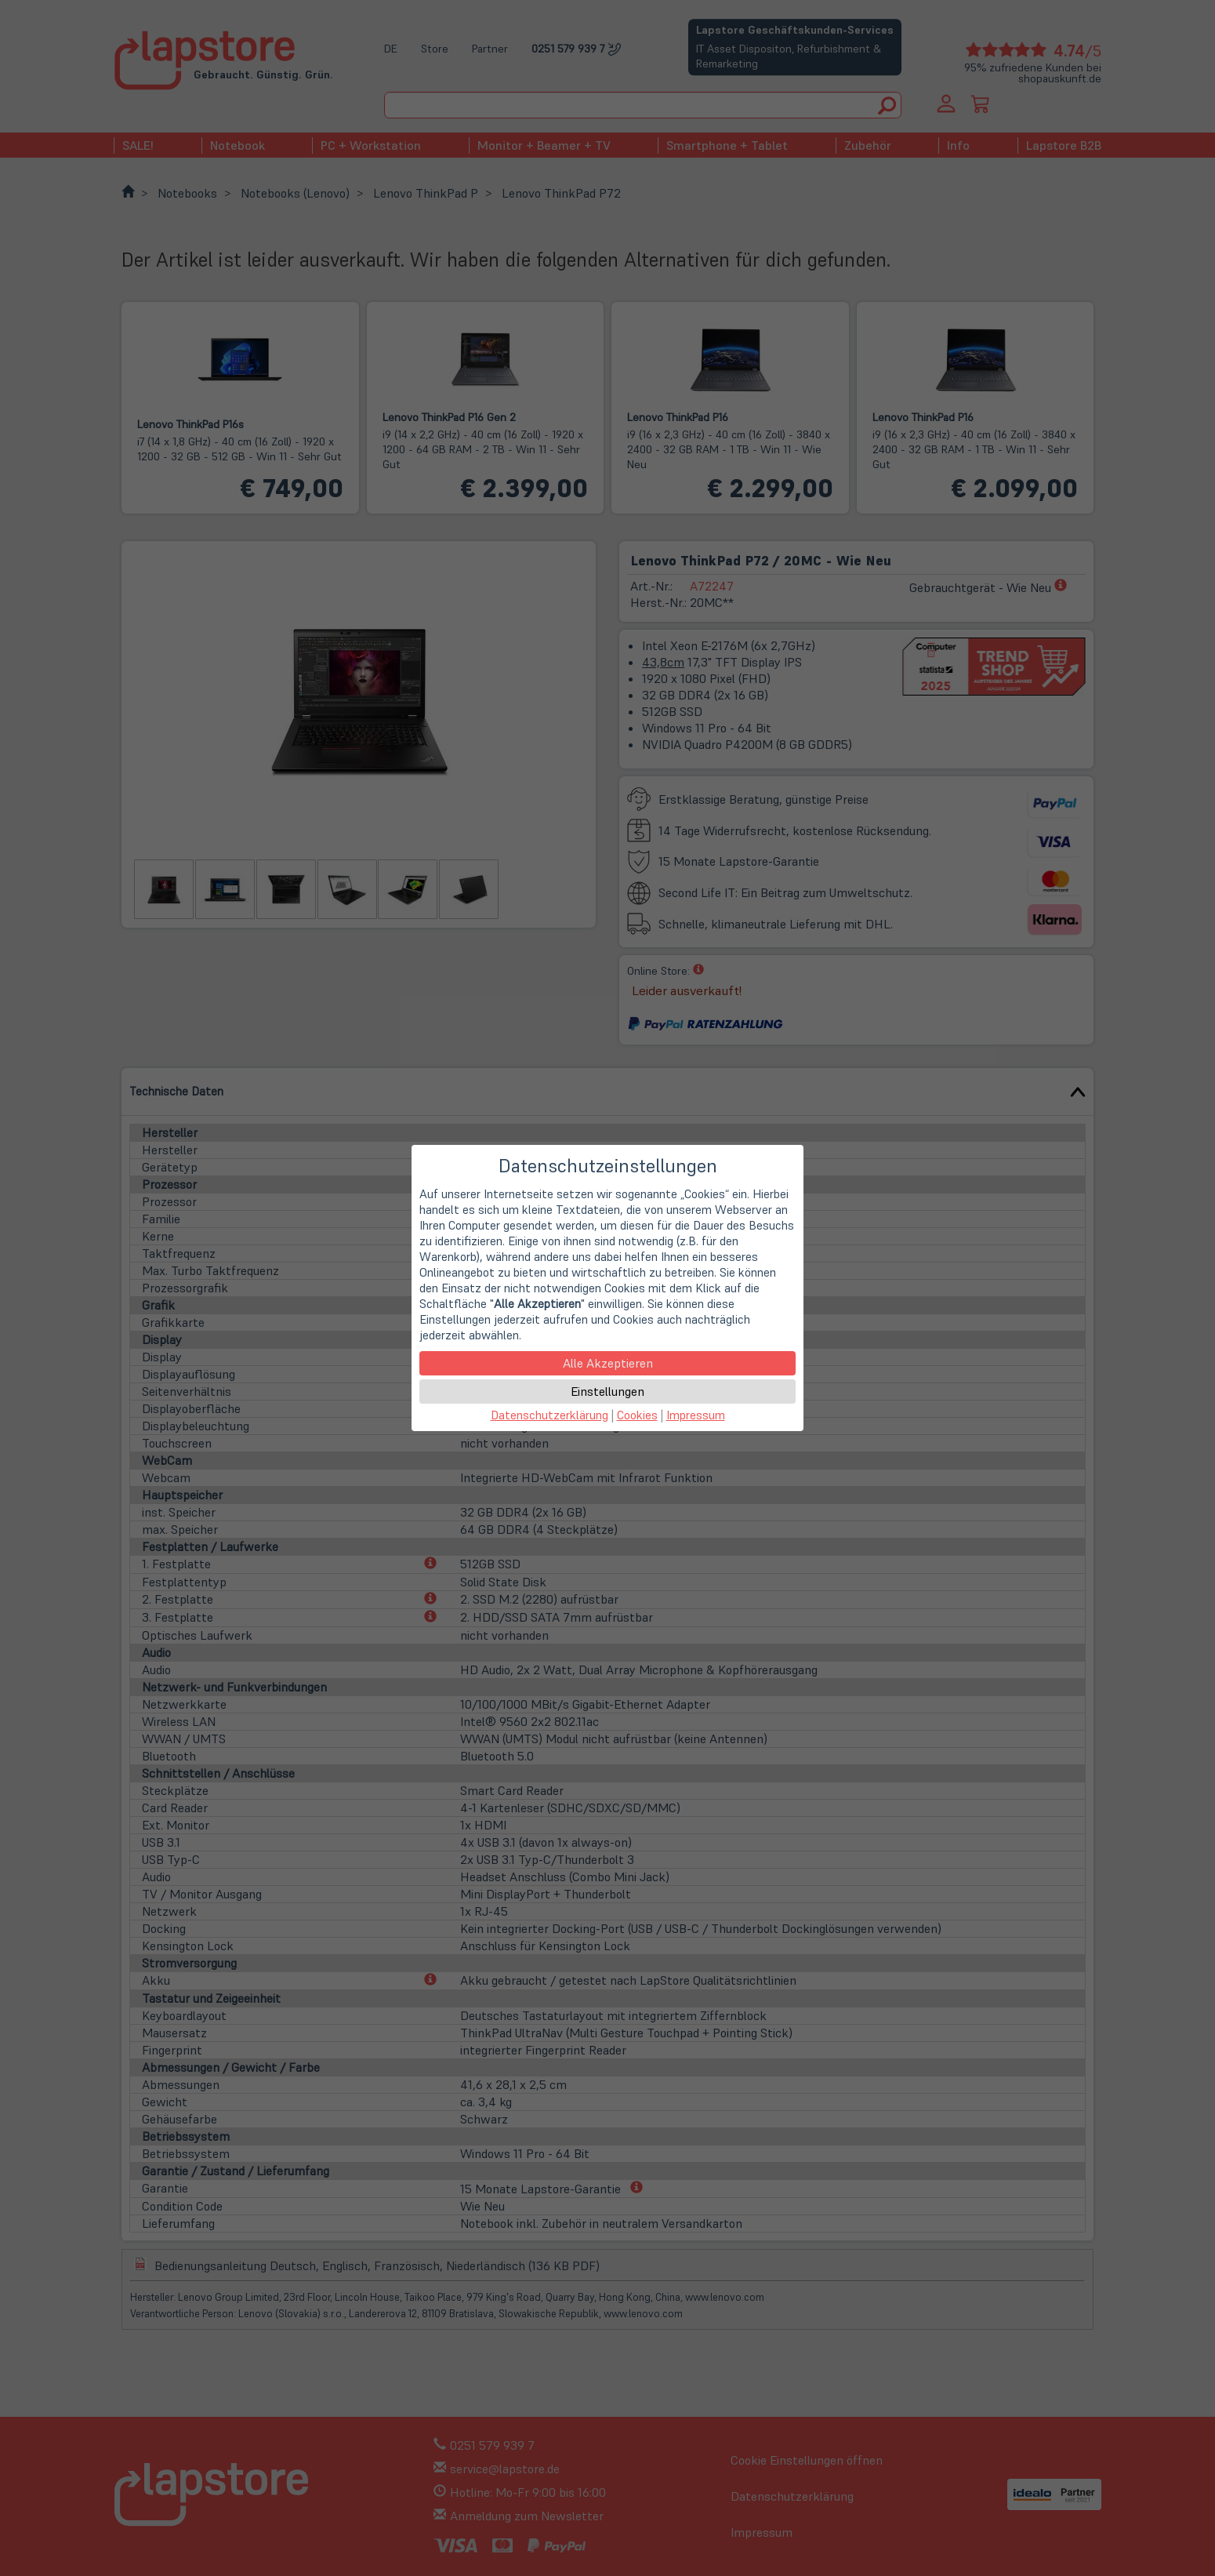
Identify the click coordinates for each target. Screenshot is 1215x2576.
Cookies (637, 1415)
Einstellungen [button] (607, 1391)
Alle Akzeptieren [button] (608, 1363)
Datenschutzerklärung (549, 1415)
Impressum (695, 1415)
